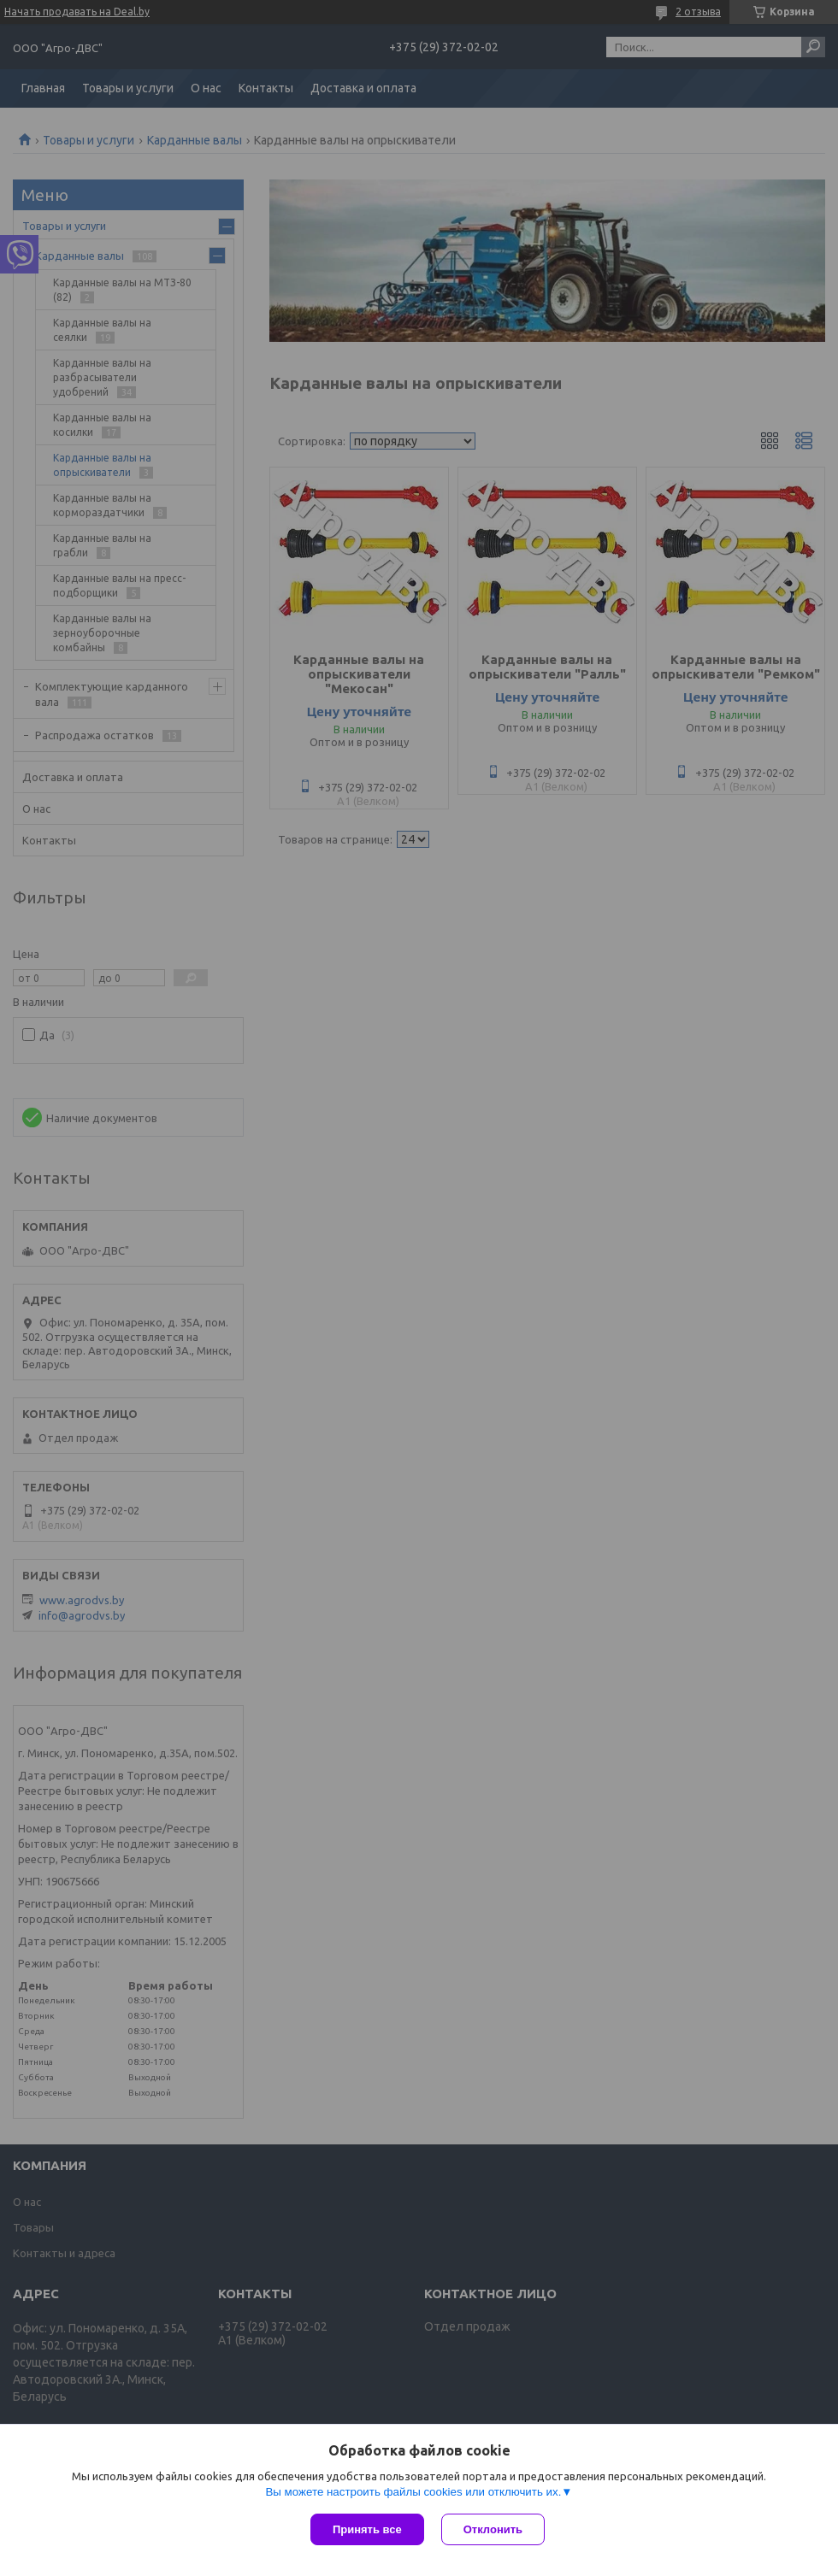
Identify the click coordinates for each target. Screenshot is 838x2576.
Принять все (367, 2529)
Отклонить (492, 2529)
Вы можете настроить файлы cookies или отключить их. (413, 2491)
